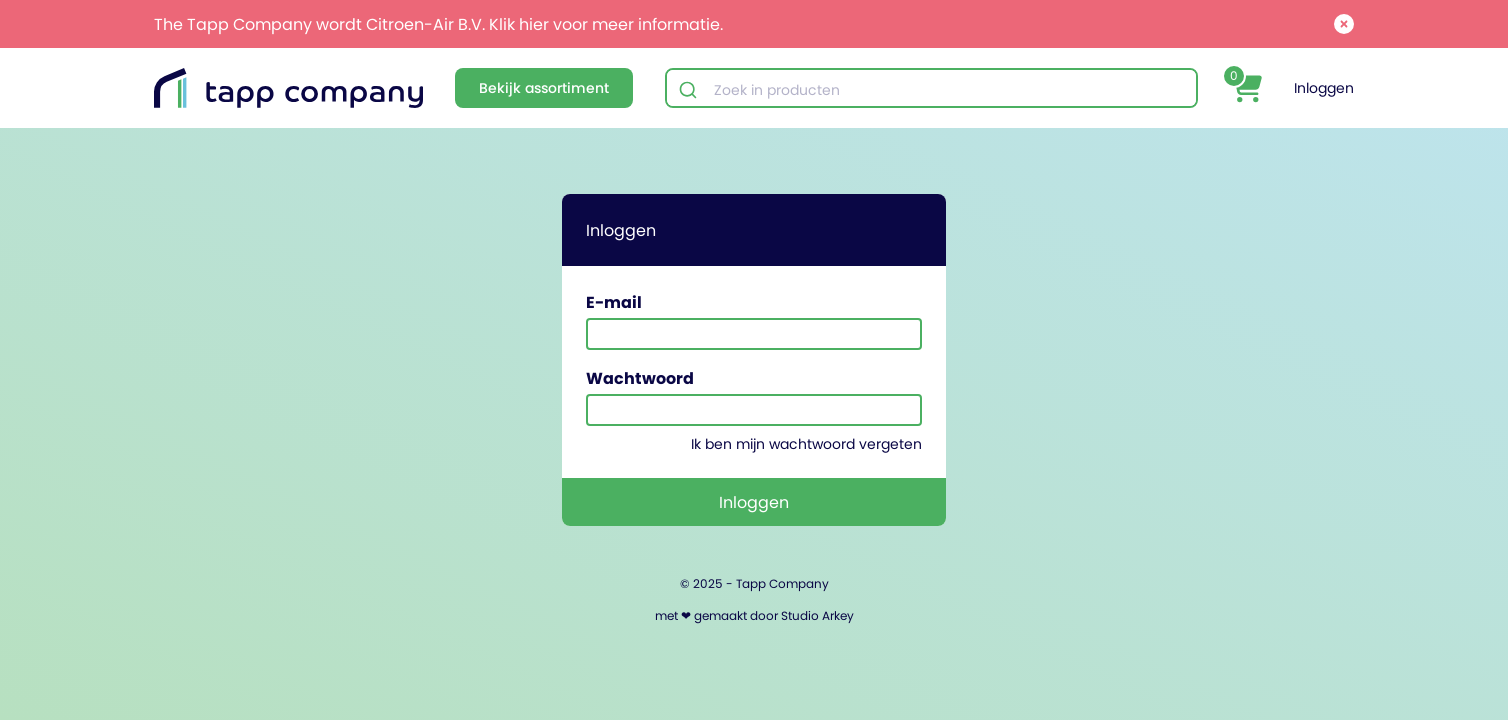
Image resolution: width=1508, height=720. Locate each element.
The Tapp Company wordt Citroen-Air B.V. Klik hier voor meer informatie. (438, 24)
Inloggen (1324, 88)
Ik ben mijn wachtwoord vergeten (806, 444)
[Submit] (690, 90)
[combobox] (931, 90)
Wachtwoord (640, 378)
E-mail (614, 302)
